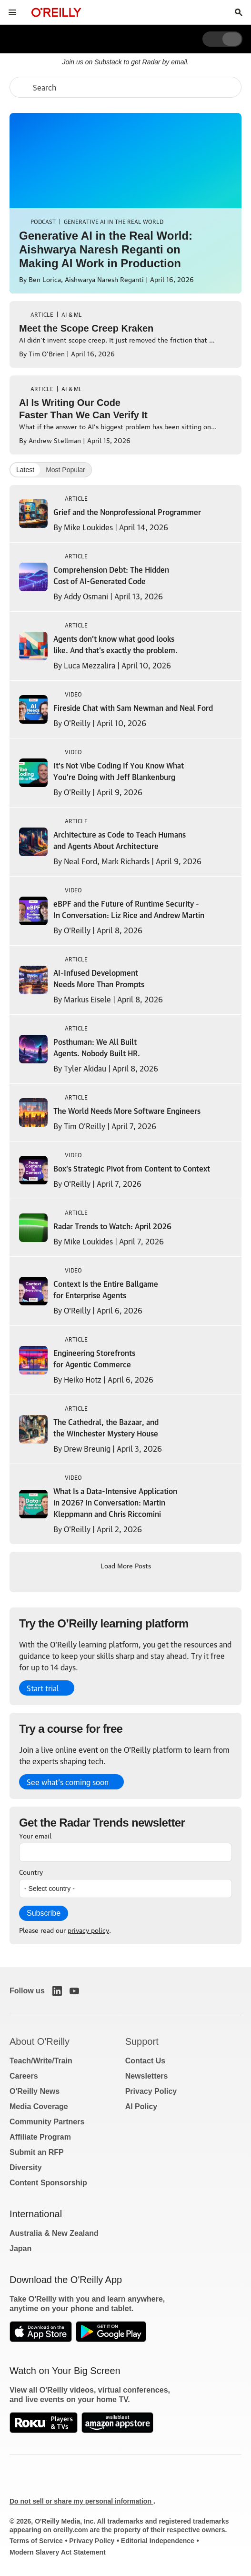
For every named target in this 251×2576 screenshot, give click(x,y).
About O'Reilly (40, 2041)
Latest (25, 470)
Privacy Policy (151, 2091)
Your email (35, 1835)
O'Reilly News (35, 2091)
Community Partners (47, 2122)
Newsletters (146, 2076)
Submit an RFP (37, 2152)
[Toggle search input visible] (238, 12)
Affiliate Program (40, 2137)
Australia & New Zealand (54, 2233)
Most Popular (65, 470)
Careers (24, 2076)
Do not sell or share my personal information (81, 2501)
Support (142, 2041)
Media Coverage (39, 2106)
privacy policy (88, 1929)
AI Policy (141, 2106)
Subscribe (43, 1913)
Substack (108, 62)
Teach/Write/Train (41, 2061)
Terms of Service (36, 2541)
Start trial (43, 1688)
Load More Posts (125, 1565)
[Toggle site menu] (12, 12)
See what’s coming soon (68, 1782)
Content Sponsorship (48, 2183)
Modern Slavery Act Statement (58, 2552)
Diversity (26, 2167)
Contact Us (145, 2061)
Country (31, 1871)
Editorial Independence (157, 2541)
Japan (20, 2248)
